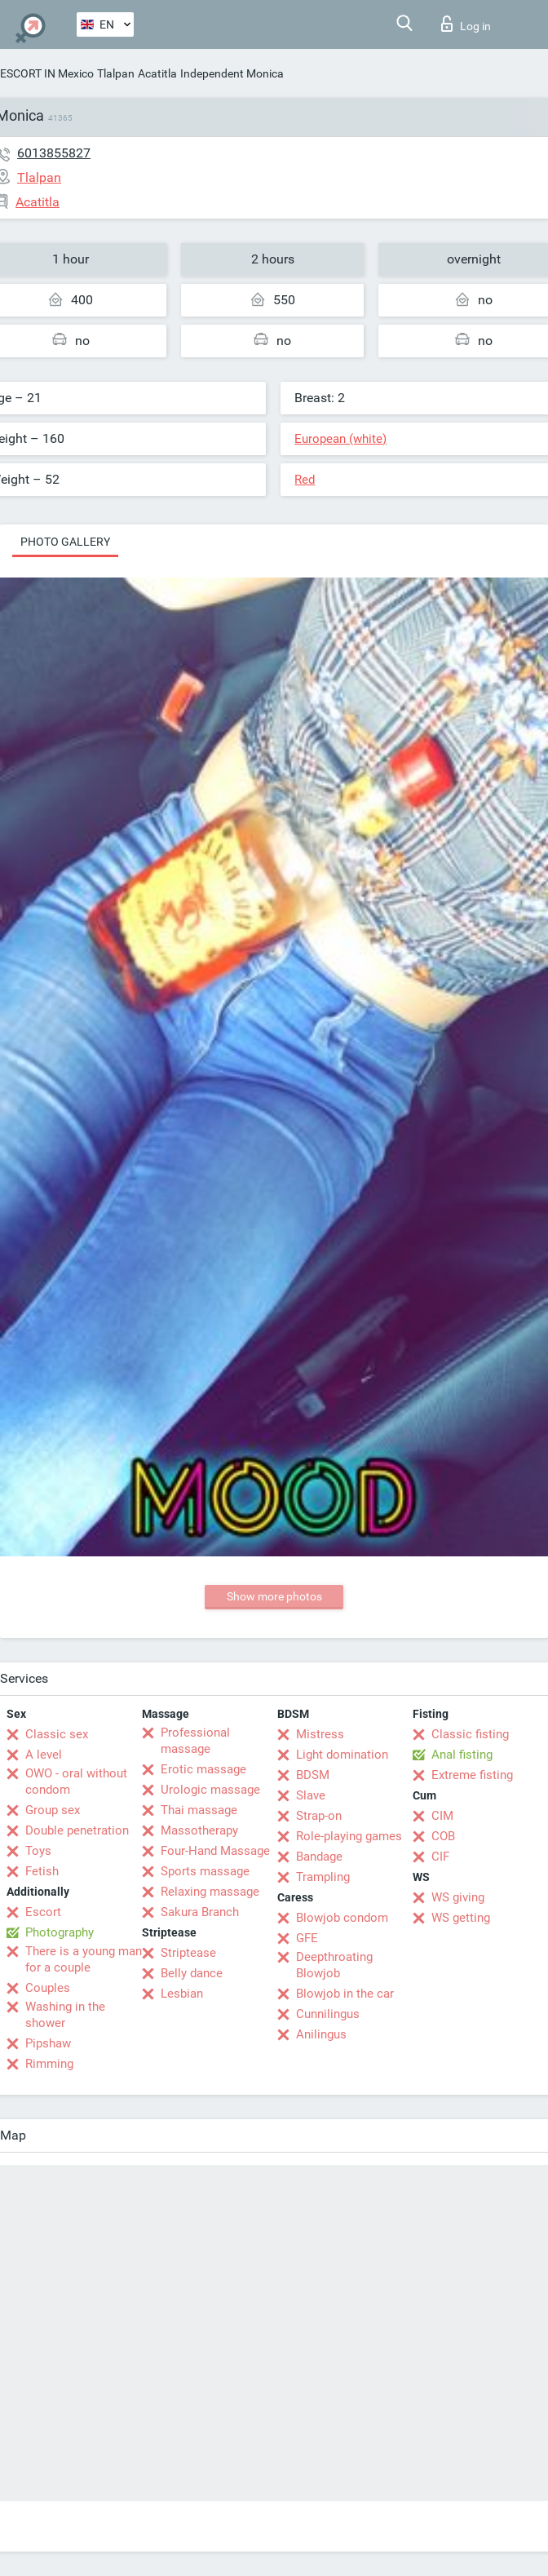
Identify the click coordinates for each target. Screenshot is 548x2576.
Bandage (319, 1856)
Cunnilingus (328, 2014)
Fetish (42, 1871)
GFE (307, 1938)
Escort (43, 1912)
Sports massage (205, 1871)
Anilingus (321, 2034)
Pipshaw (48, 2043)
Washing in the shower (65, 2014)
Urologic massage (210, 1789)
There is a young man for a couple (83, 1959)
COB (443, 1836)
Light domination (342, 1754)
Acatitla (157, 73)
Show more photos (274, 1596)
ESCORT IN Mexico (47, 73)
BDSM (312, 1775)
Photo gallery (65, 541)
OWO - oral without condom (76, 1781)
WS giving (457, 1897)
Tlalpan (116, 73)
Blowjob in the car (345, 1993)
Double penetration (77, 1830)
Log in (466, 24)
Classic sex (56, 1734)
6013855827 (54, 153)
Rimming (49, 2063)
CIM (442, 1815)
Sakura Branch (200, 1912)
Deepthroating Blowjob (334, 1965)
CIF (440, 1856)
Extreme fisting (472, 1775)
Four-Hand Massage (215, 1850)
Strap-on (319, 1815)
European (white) (340, 439)
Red (304, 479)
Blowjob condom (342, 1917)
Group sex (52, 1810)
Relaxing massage (210, 1891)
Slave (310, 1795)
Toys (38, 1850)
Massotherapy (199, 1830)
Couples (47, 1988)
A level (43, 1754)
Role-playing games (349, 1836)
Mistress (320, 1734)
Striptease (188, 1952)
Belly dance (192, 1973)
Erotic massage (203, 1769)
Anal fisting (462, 1754)
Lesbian (182, 1993)
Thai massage (199, 1810)
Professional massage (195, 1740)
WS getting (460, 1917)
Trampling (323, 1877)
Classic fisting (470, 1734)
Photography (59, 1932)
